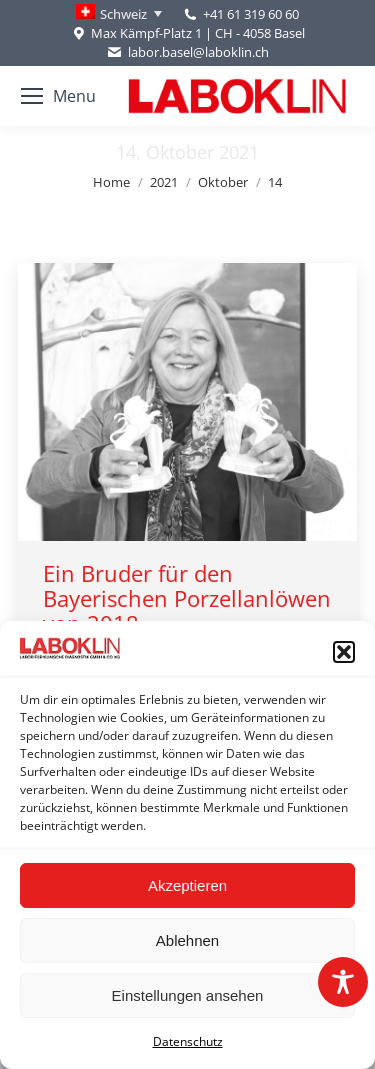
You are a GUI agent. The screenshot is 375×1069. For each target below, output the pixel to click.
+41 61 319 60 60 (251, 14)
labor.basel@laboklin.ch (187, 52)
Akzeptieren (187, 885)
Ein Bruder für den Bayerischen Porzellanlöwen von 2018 (187, 598)
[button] (344, 652)
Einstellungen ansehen (188, 995)
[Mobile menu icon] (58, 96)
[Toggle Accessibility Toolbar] (343, 982)
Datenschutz (188, 1041)
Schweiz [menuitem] (123, 14)
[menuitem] (119, 14)
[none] (119, 14)
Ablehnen (187, 940)
